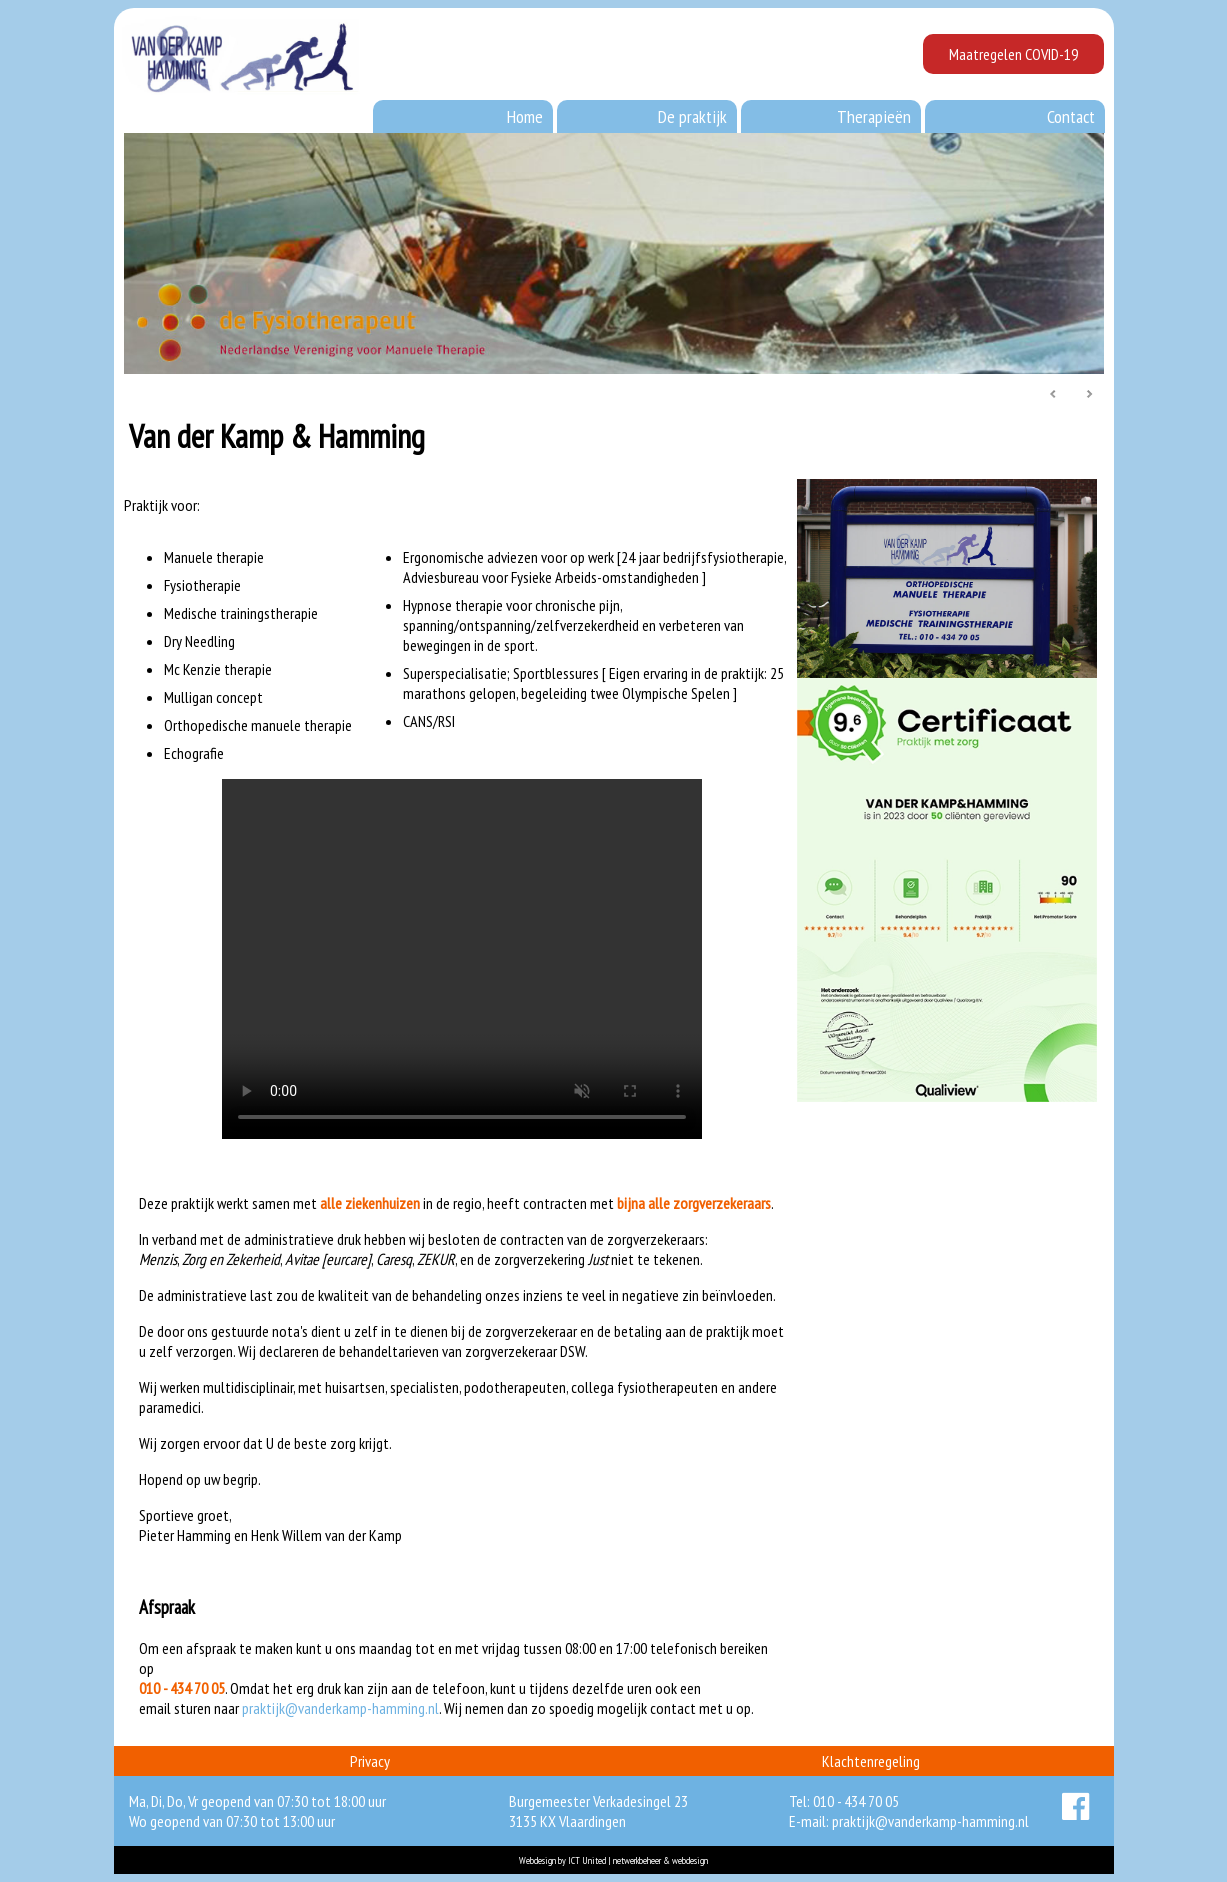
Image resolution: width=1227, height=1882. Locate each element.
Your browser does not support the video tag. (462, 959)
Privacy (370, 1761)
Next (1089, 395)
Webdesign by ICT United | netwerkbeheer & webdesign (613, 1860)
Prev (1054, 395)
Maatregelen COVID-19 (1013, 54)
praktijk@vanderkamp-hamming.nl (340, 1708)
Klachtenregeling (871, 1761)
